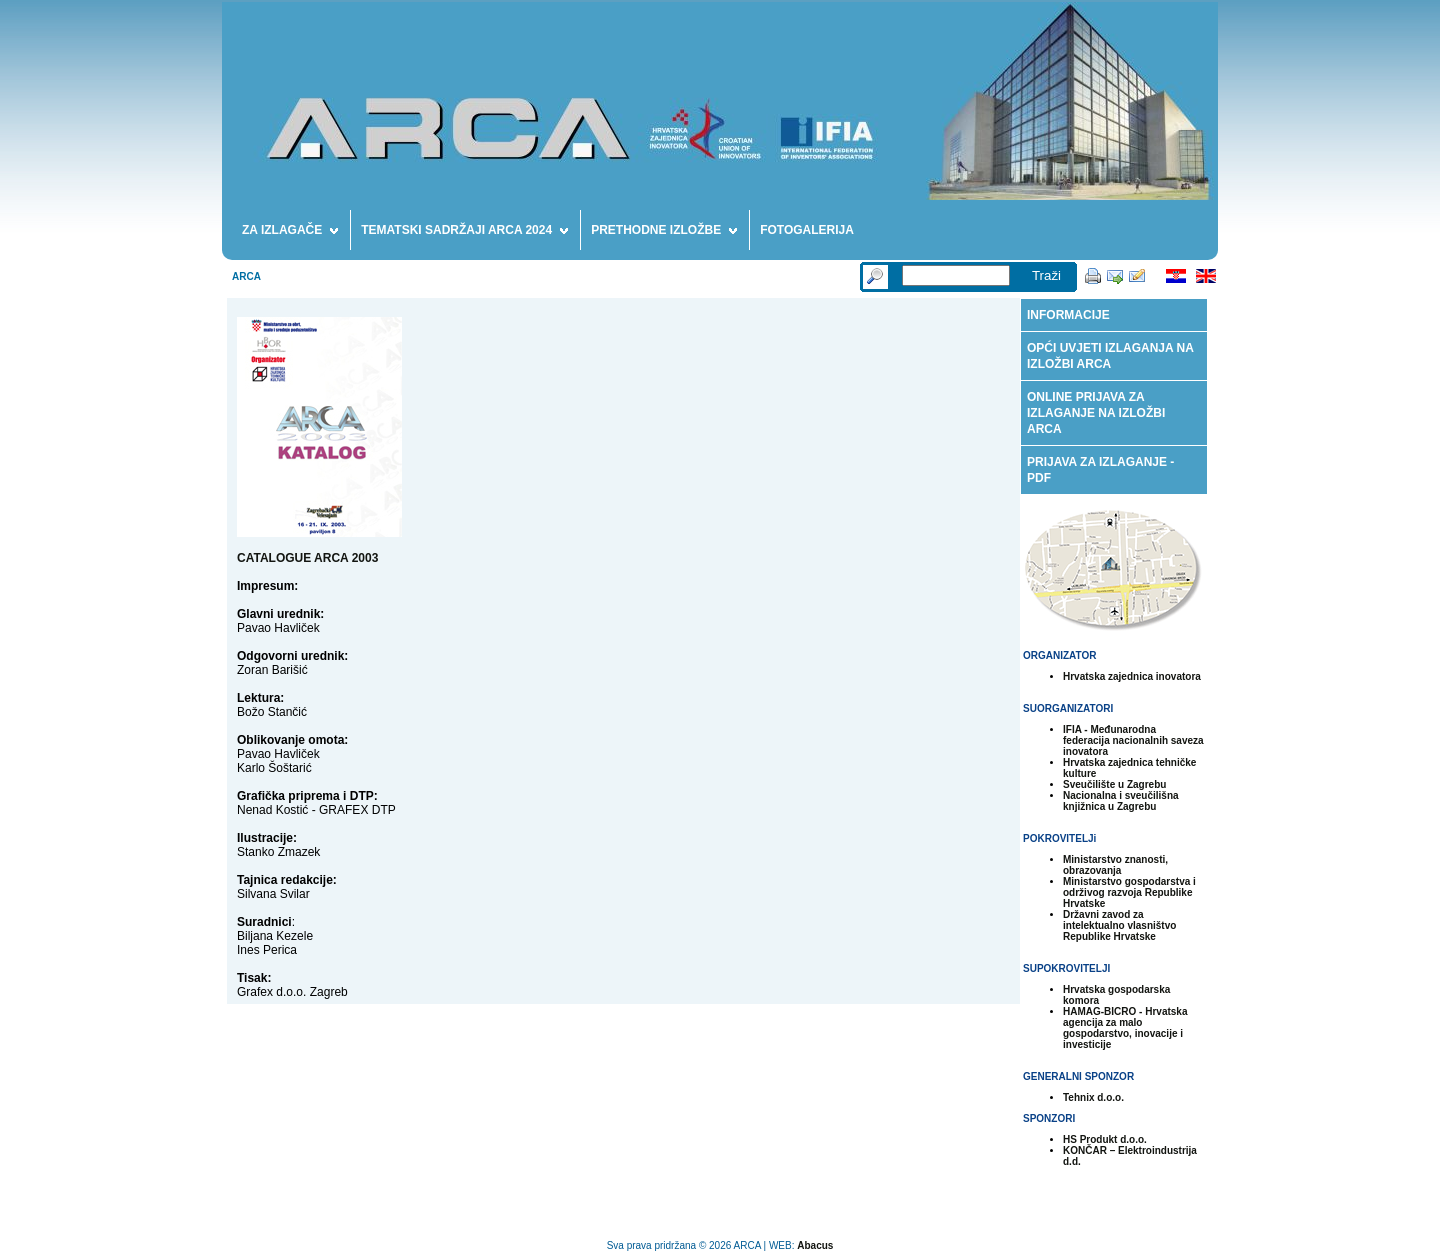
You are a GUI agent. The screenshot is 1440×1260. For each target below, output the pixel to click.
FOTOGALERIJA (807, 230)
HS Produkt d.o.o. (1105, 1139)
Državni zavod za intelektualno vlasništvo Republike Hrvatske (1119, 925)
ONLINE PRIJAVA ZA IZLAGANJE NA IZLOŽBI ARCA (1096, 413)
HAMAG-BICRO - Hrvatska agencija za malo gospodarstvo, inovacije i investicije (1125, 1028)
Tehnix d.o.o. (1093, 1097)
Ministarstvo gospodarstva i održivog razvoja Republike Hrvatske (1129, 892)
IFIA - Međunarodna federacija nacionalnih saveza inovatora (1133, 740)
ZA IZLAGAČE (290, 233)
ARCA (246, 276)
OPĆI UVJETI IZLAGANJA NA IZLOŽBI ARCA (1110, 356)
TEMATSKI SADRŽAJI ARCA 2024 (464, 233)
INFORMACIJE (1068, 315)
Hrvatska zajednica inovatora (1132, 676)
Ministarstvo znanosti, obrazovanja (1115, 865)
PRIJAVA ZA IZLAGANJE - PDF (1100, 470)
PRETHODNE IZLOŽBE (664, 233)
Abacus (815, 1245)
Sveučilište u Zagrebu (1114, 784)
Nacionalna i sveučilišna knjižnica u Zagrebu (1121, 801)
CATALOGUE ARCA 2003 (307, 558)
